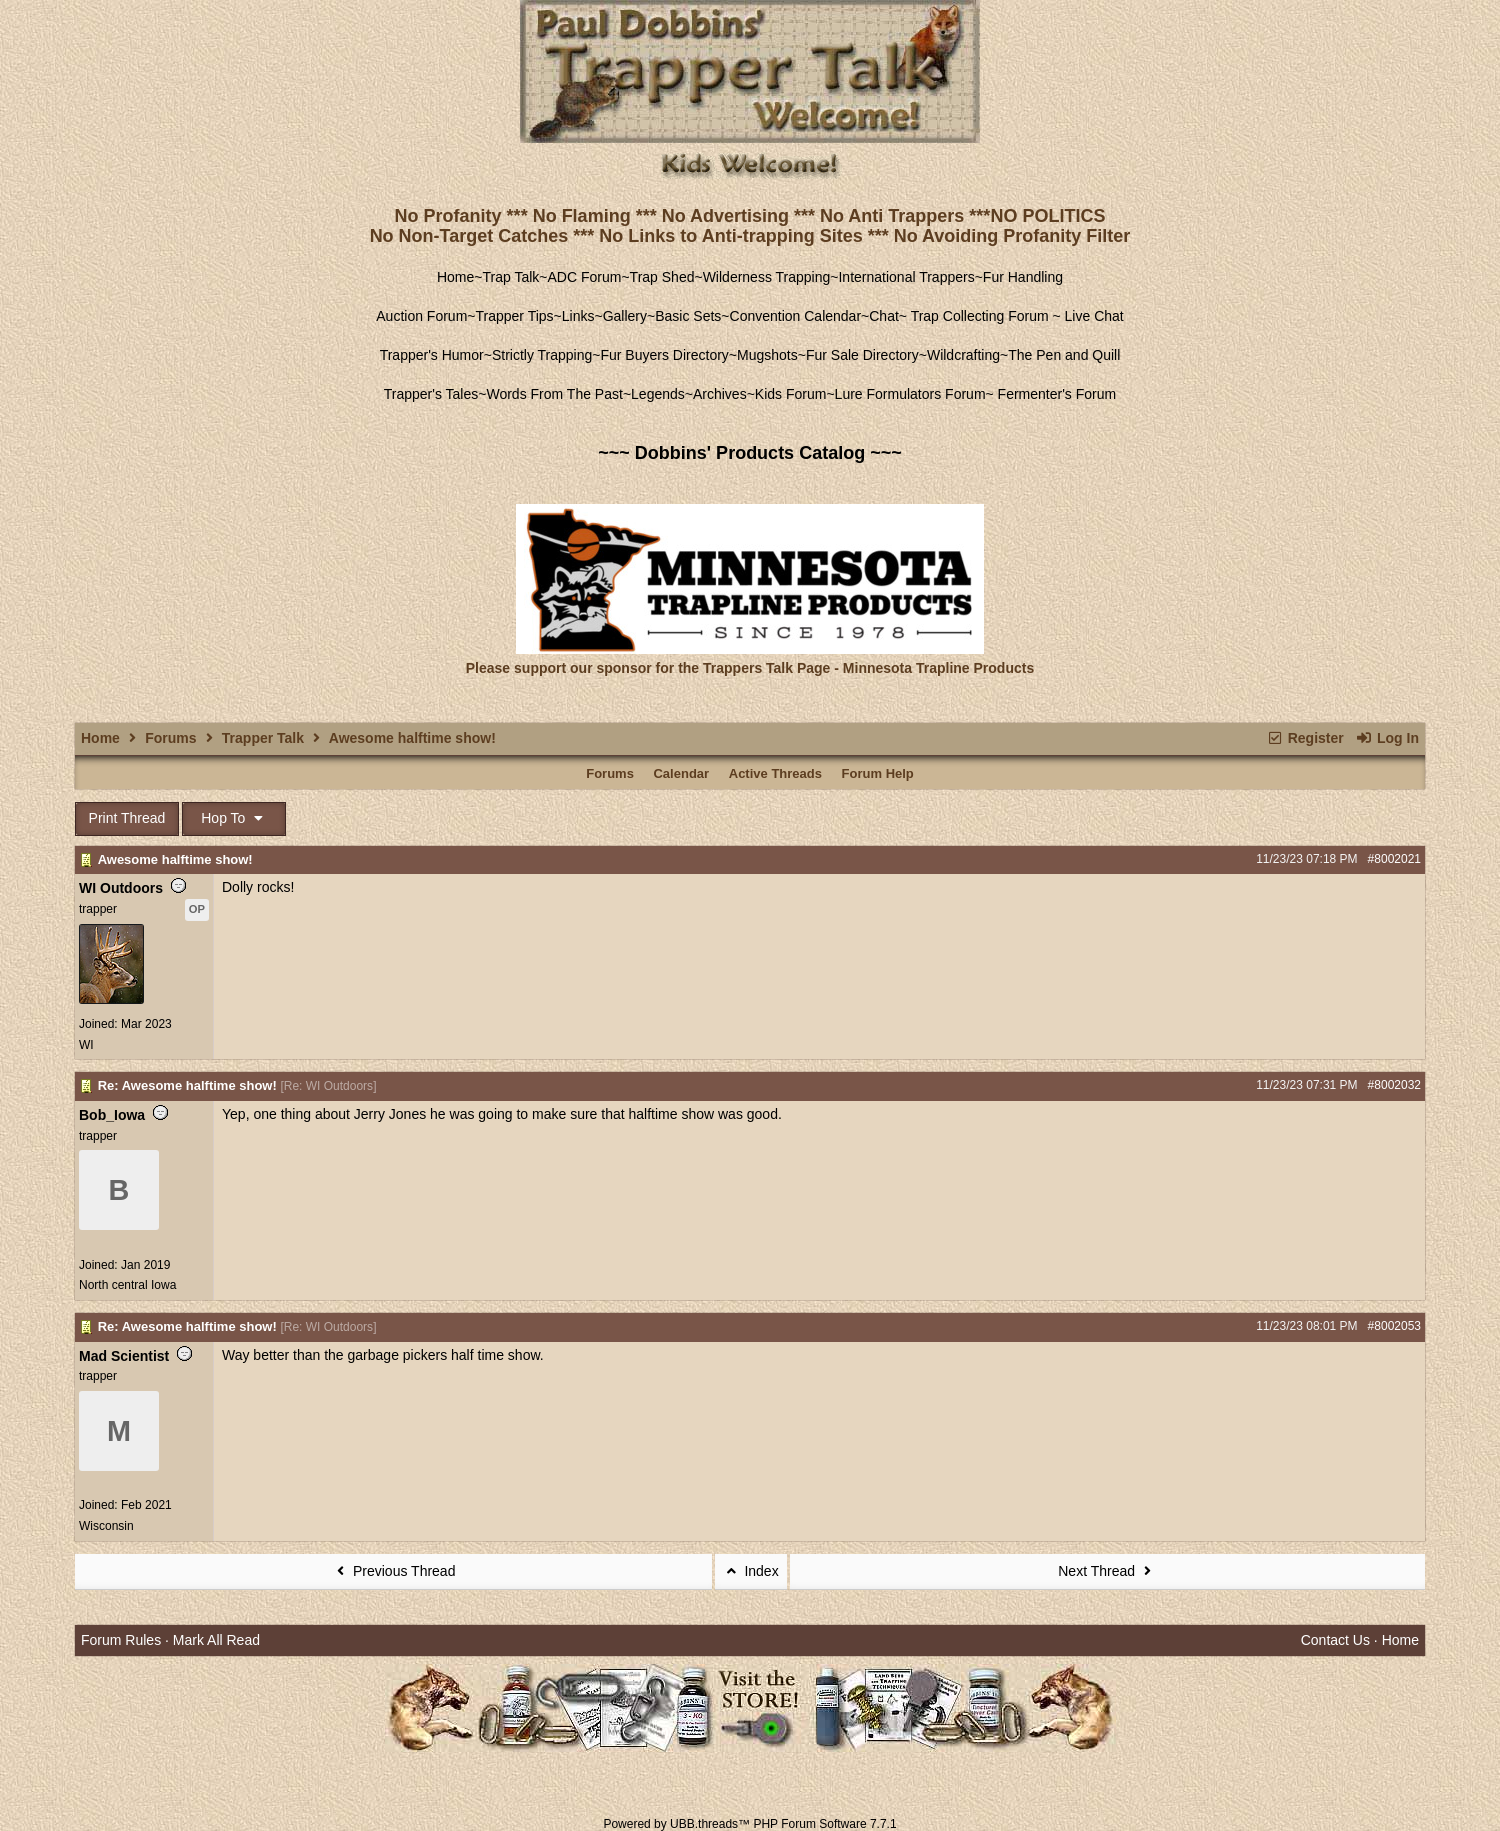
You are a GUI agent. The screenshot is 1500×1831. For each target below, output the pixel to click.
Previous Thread (394, 1571)
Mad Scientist (124, 1356)
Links (578, 316)
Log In (1387, 738)
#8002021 (1394, 859)
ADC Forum (585, 277)
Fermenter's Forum (1055, 394)
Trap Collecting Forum (978, 316)
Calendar (681, 773)
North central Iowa (127, 1285)
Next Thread (1107, 1571)
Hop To (234, 818)
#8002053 (1394, 1326)
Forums (170, 738)
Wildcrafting (963, 355)
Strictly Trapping (542, 355)
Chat (884, 316)
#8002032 (1394, 1085)
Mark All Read (216, 1640)
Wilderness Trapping (767, 277)
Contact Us (1335, 1640)
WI (86, 1045)
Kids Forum (791, 394)
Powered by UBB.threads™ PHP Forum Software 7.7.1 (749, 1824)
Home (455, 277)
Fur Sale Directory (862, 355)
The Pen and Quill (1064, 355)
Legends (658, 394)
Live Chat (1094, 316)
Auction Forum (421, 316)
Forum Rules (121, 1640)
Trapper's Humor (432, 355)
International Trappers (906, 277)
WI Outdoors (121, 888)
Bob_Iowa (112, 1115)
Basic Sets (688, 316)
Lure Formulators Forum (910, 394)
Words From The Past (554, 394)
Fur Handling (1023, 277)
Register (1304, 738)
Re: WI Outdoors (328, 1086)
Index (751, 1571)
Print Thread (127, 818)
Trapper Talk (263, 738)
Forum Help (878, 773)
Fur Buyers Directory (664, 355)
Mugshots (767, 355)
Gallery (625, 316)
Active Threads (775, 773)
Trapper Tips (515, 316)
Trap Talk (511, 277)
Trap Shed (662, 277)
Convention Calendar (796, 316)
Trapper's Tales (431, 394)
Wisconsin (106, 1526)
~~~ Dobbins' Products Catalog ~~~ (749, 453)
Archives (720, 394)
